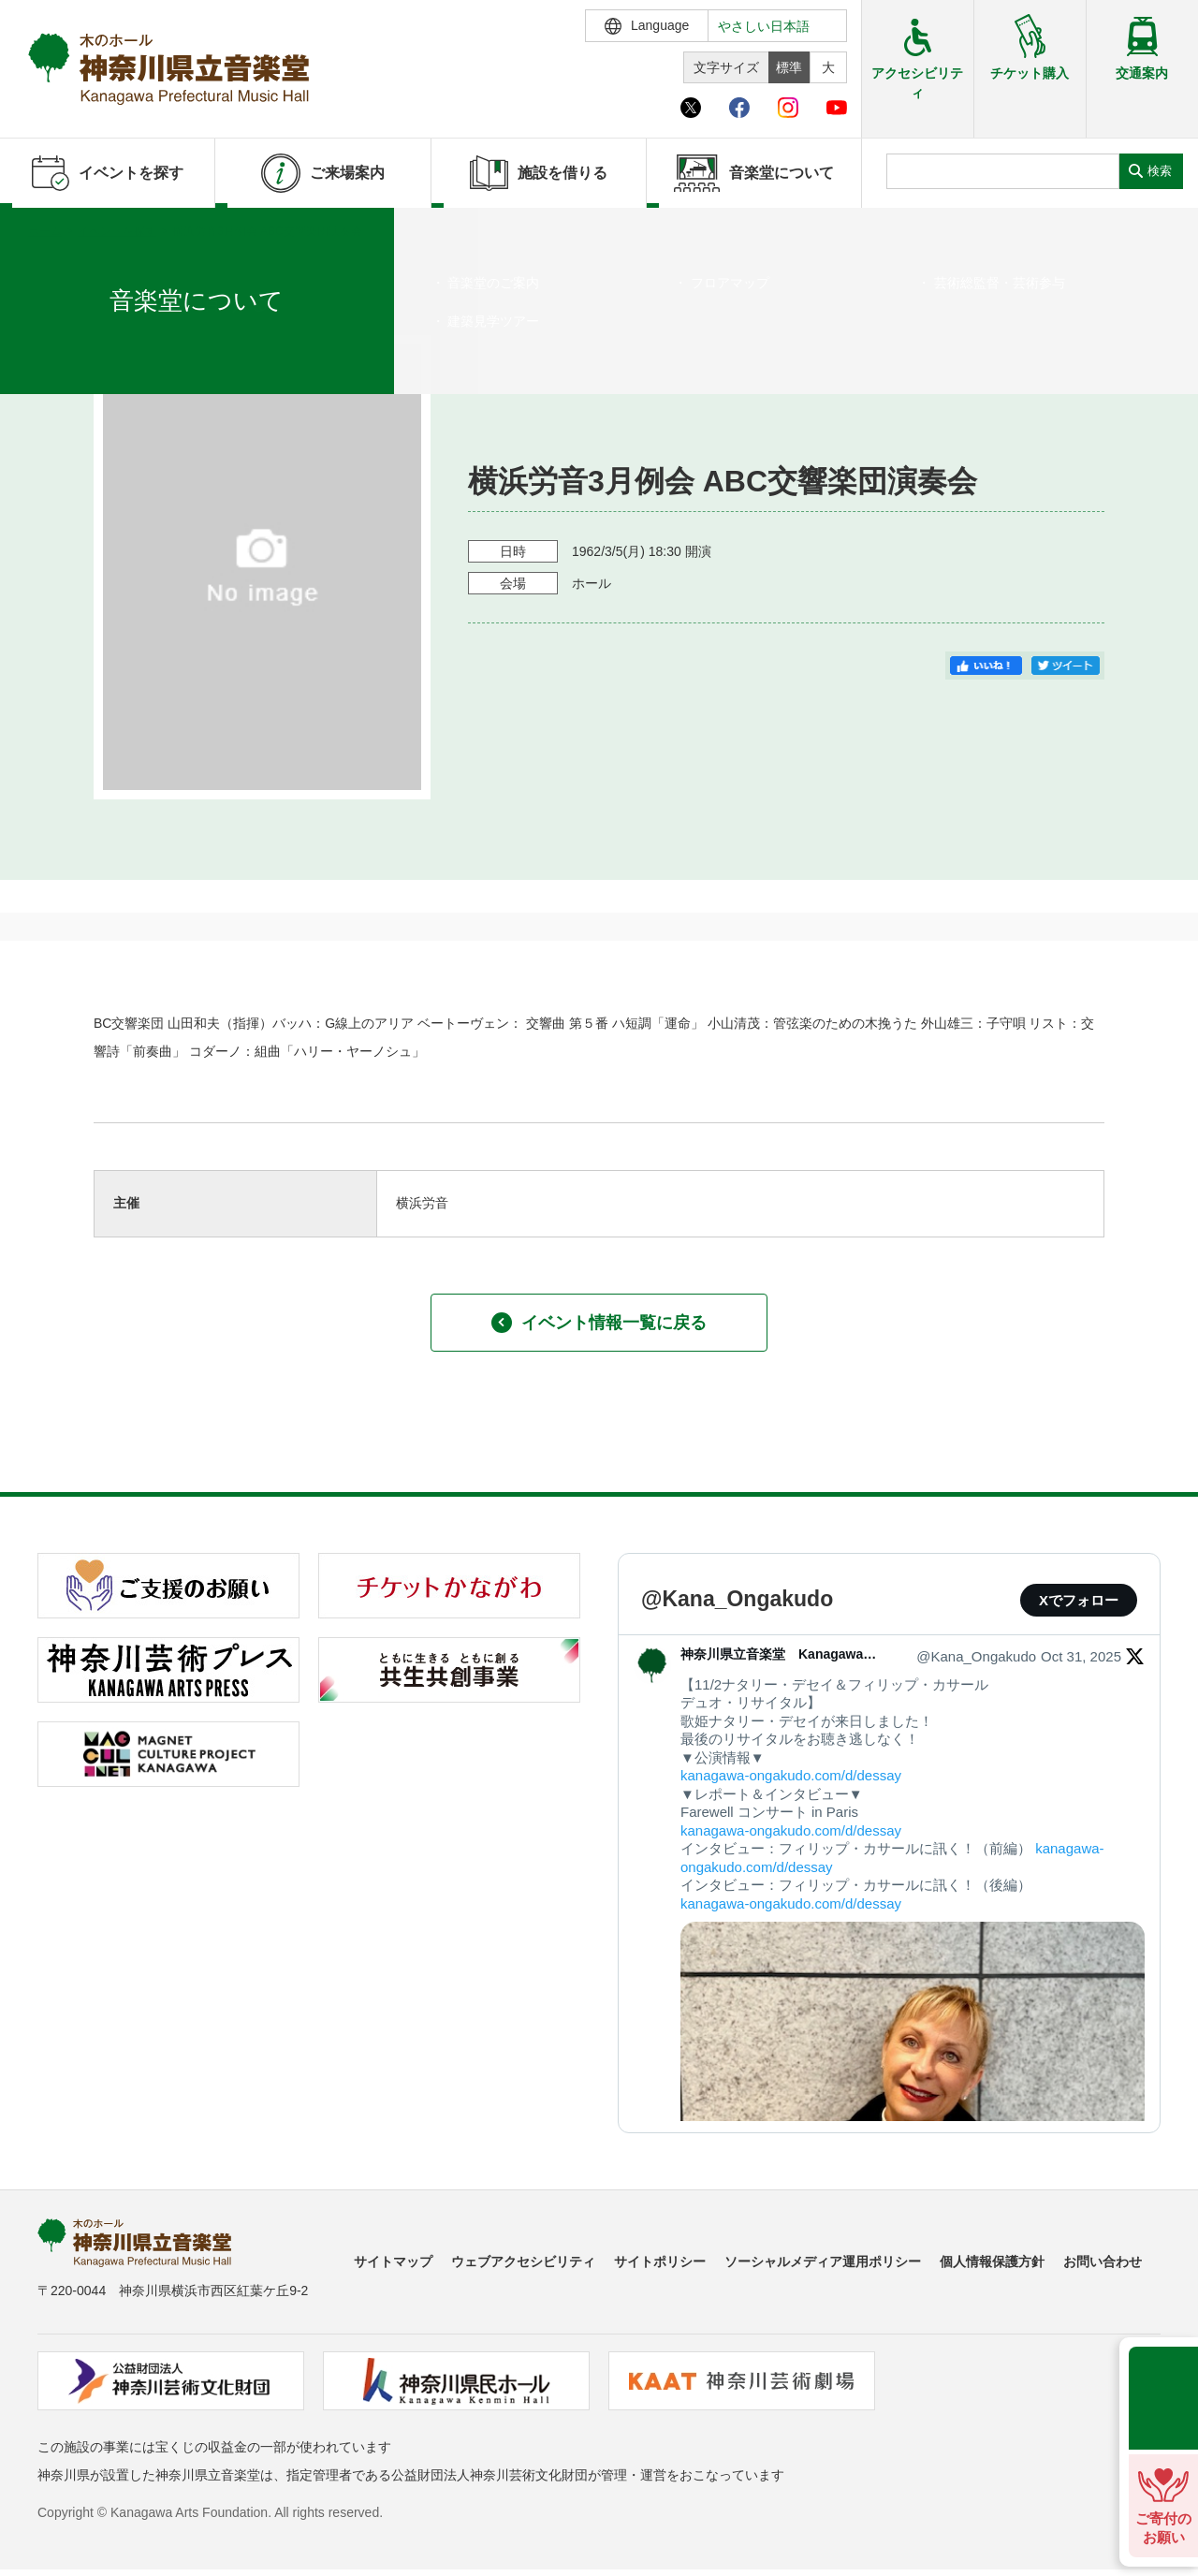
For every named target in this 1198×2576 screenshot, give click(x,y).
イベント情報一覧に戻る (599, 1322)
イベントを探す (117, 231)
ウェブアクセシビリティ (523, 2261)
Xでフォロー (1078, 1600)
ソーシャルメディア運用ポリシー (822, 2261)
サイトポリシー (660, 2261)
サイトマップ (393, 2261)
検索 (1159, 171)
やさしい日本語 (764, 26)
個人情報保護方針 (992, 2261)
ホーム (45, 231)
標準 (789, 67)
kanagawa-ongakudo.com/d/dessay (790, 1775)
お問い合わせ (1102, 2261)
